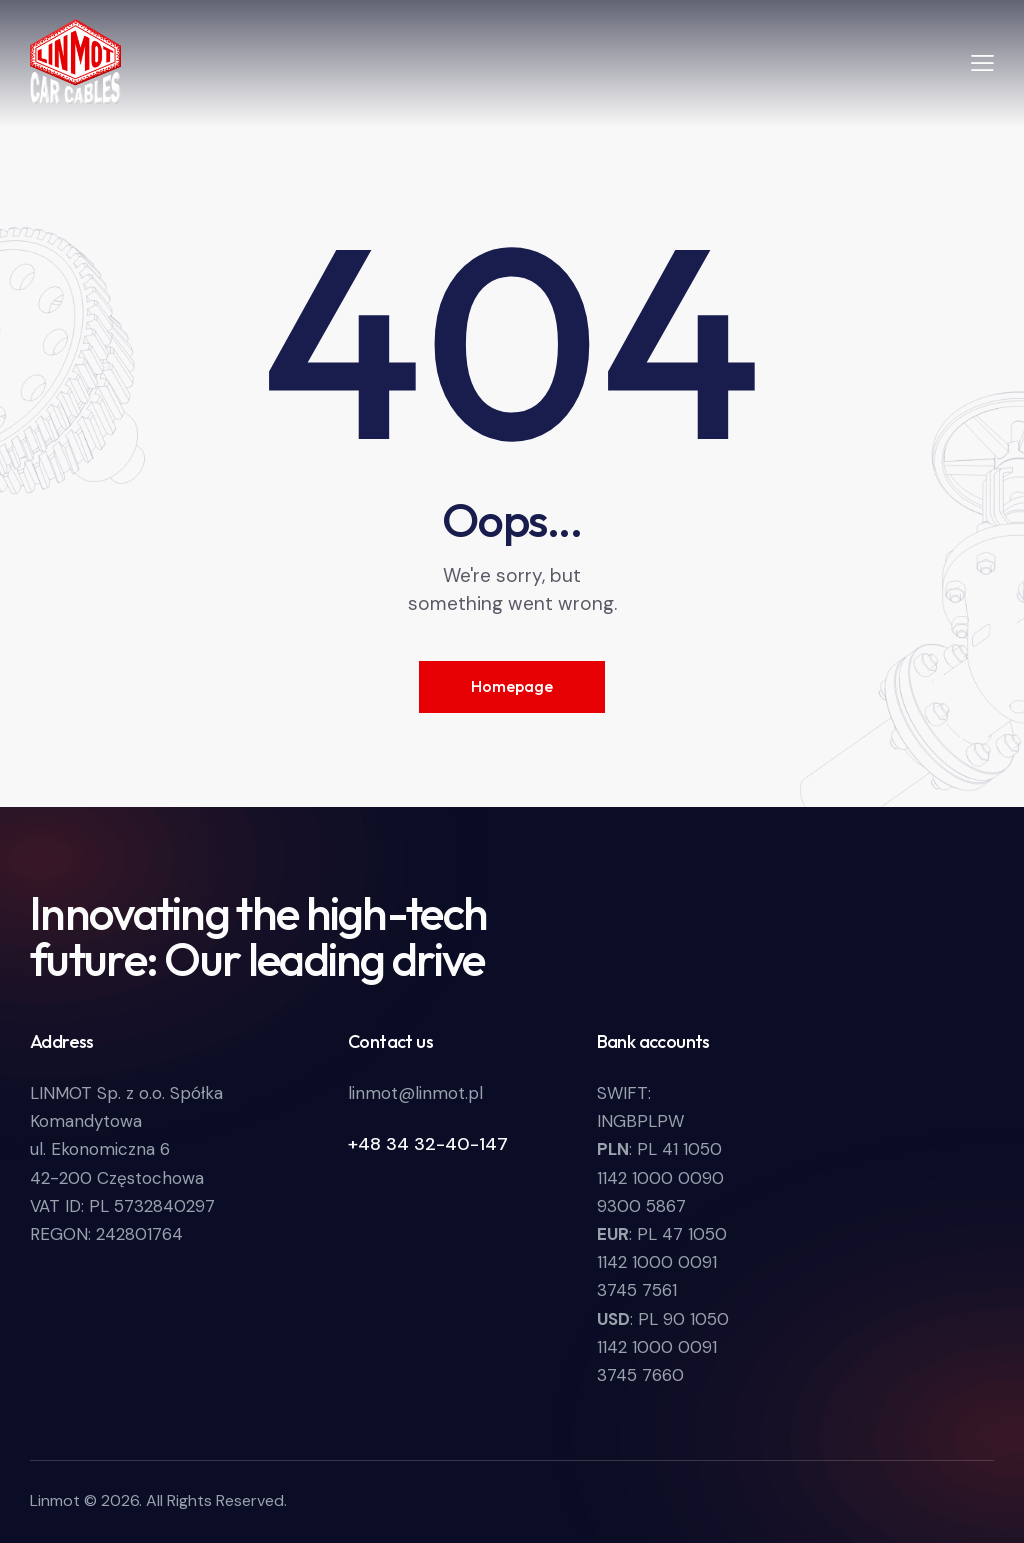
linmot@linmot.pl (415, 1093)
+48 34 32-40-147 (428, 1144)
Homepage (512, 686)
